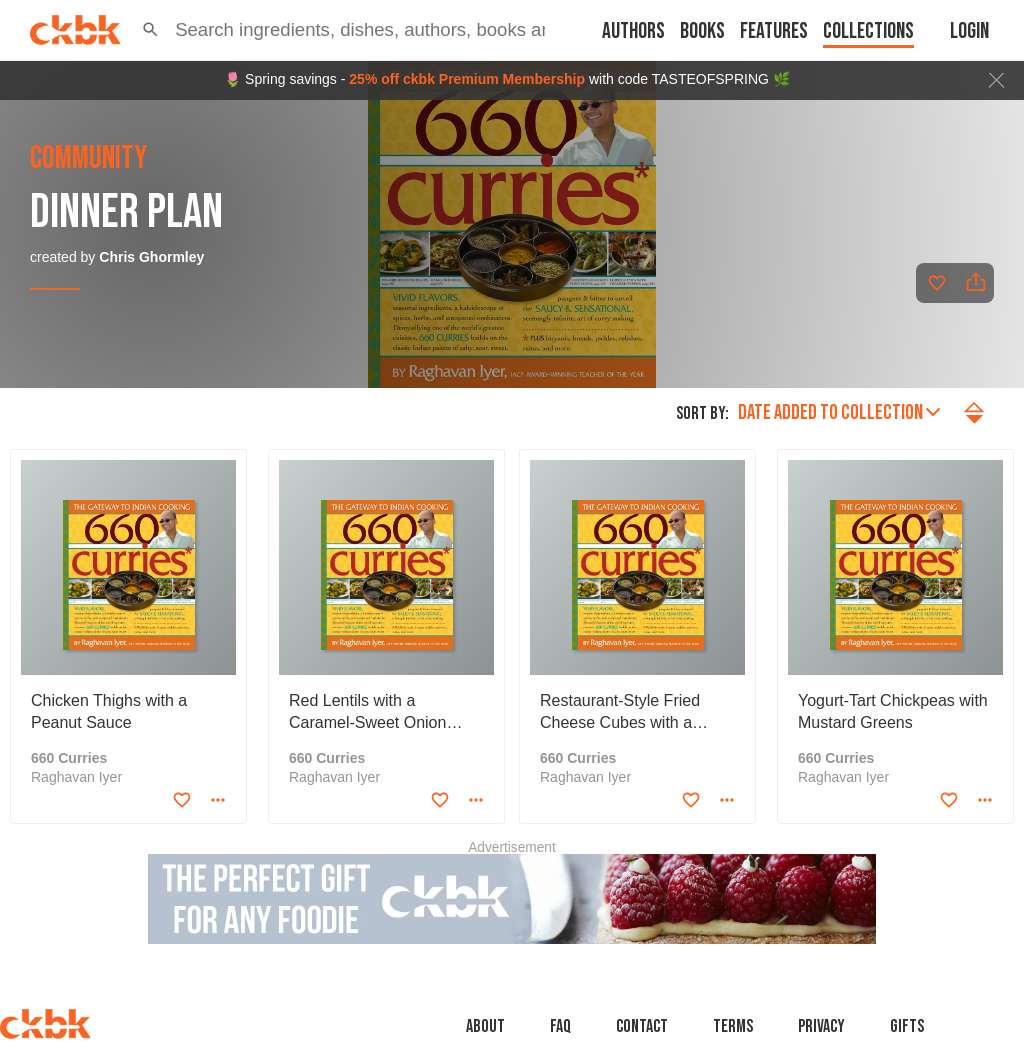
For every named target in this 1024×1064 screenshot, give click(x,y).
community (88, 159)
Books (702, 31)
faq (560, 1026)
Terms (733, 1026)
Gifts (907, 1026)
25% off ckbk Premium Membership (467, 79)
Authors (633, 31)
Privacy (821, 1026)
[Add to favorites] (937, 283)
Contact (642, 1026)
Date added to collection (839, 412)
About (485, 1026)
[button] (150, 30)
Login (969, 31)
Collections (868, 31)
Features (774, 31)
